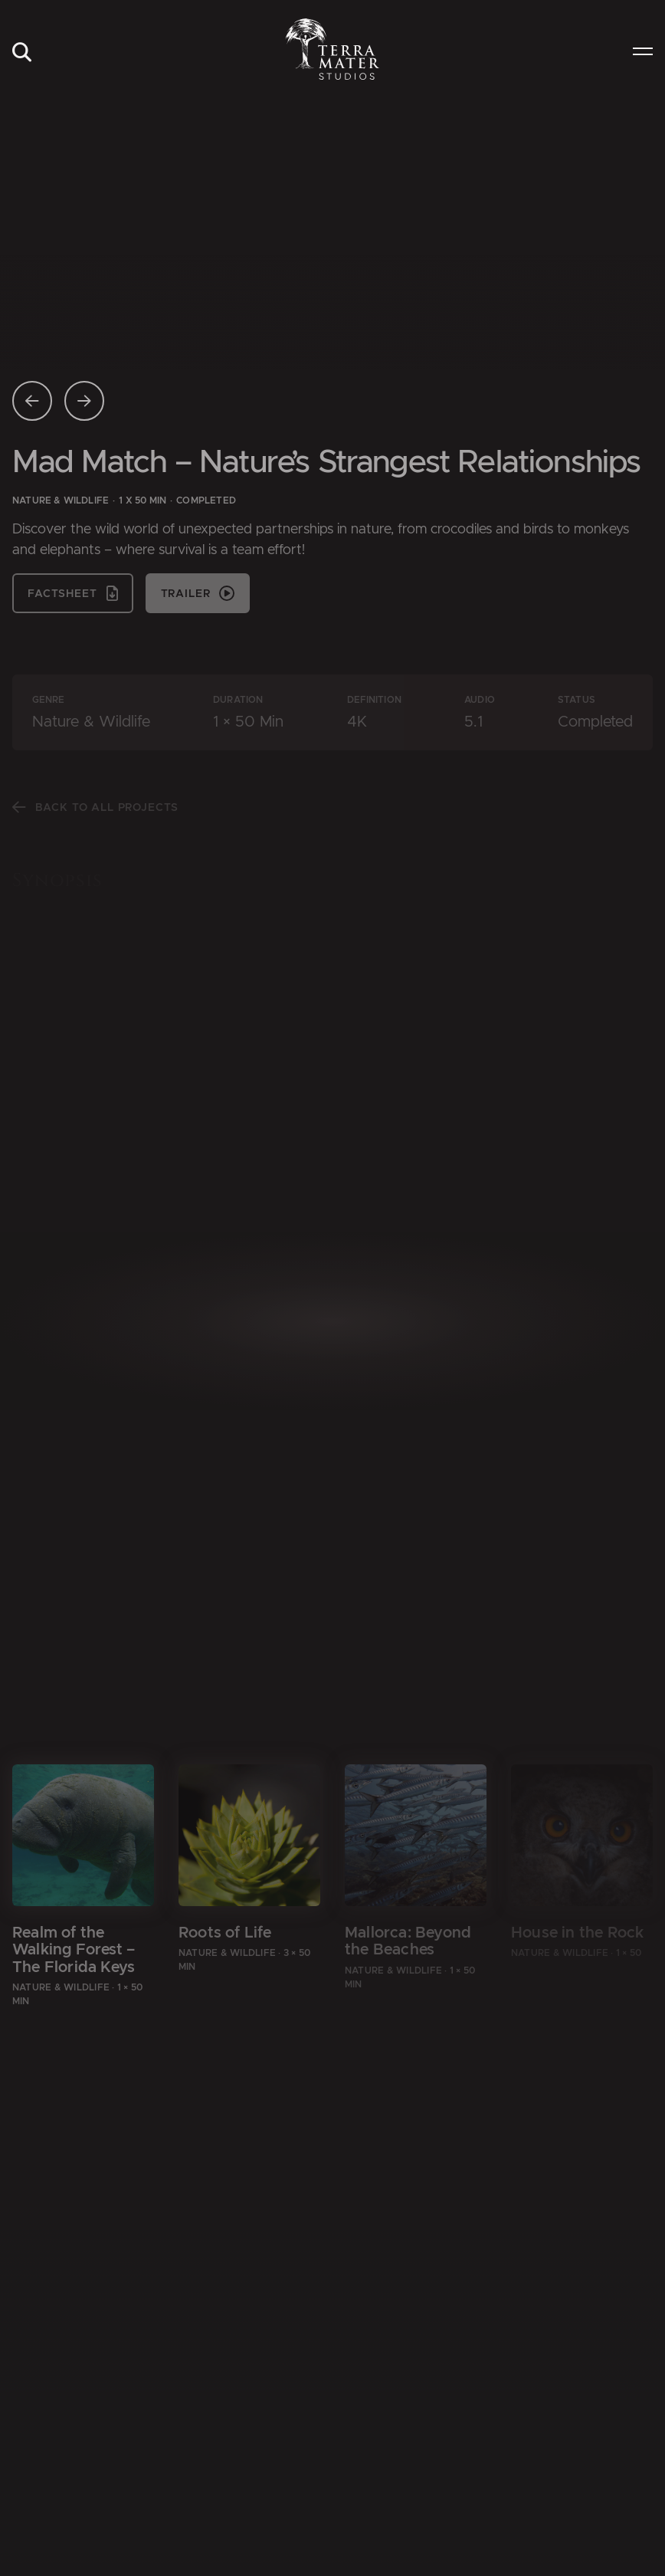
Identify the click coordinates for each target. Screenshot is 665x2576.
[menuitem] (21, 52)
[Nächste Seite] (84, 401)
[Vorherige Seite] (32, 401)
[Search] (21, 52)
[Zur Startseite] (333, 49)
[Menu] (643, 52)
